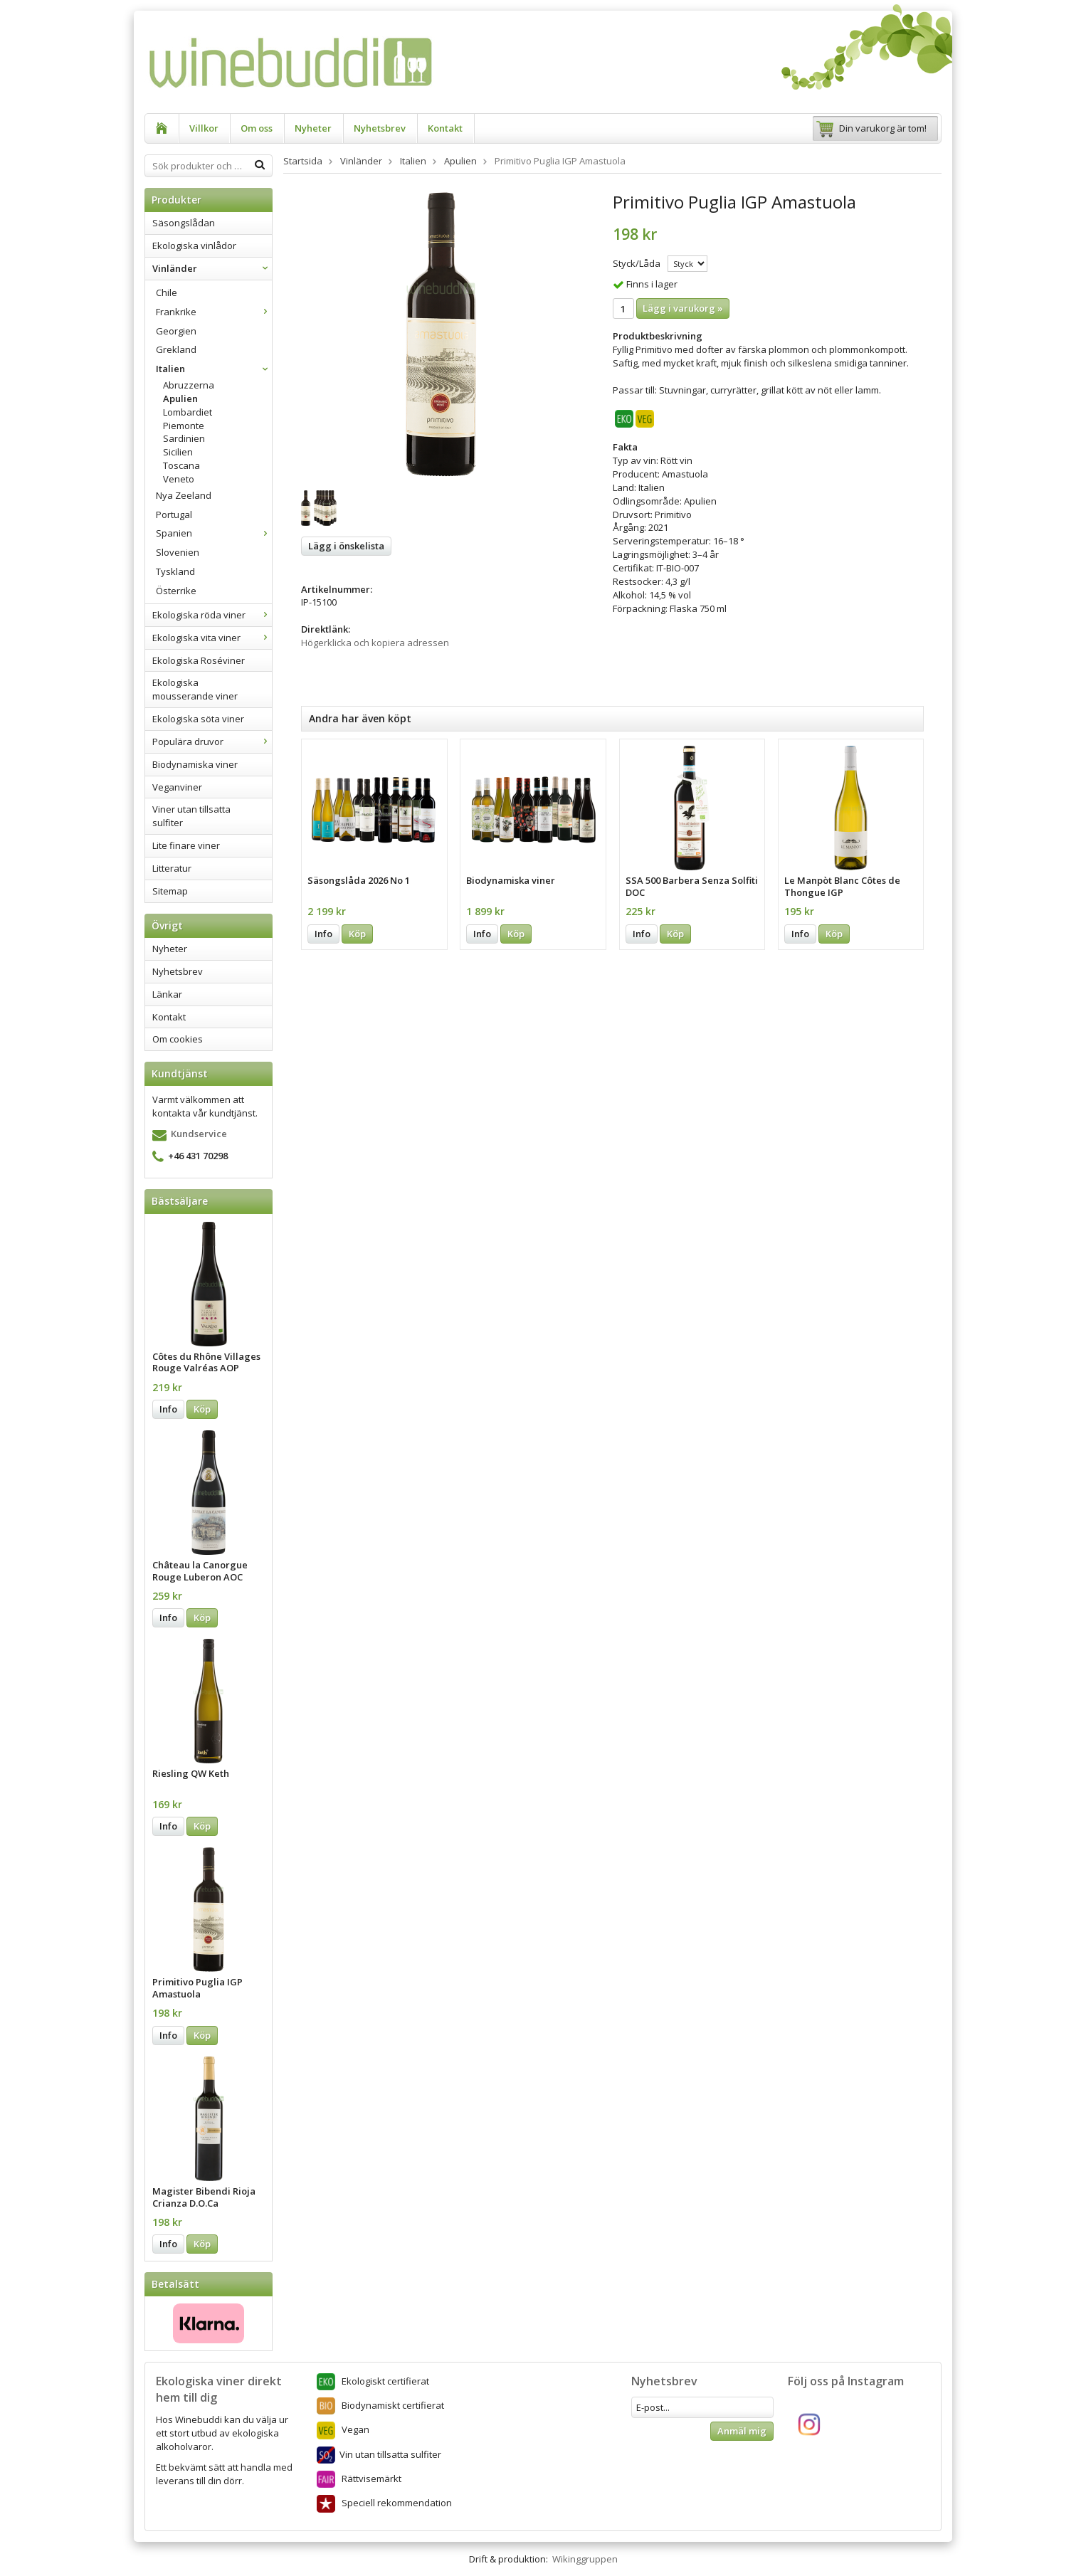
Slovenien (177, 552)
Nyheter (313, 128)
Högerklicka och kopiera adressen (375, 642)
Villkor (203, 128)
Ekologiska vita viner (212, 637)
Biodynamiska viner (195, 764)
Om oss (257, 128)
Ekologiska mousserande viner (195, 689)
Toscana (181, 465)
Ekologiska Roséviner (198, 660)
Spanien (214, 533)
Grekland (176, 349)
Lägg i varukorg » (683, 308)
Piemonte (183, 425)
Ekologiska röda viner (212, 614)
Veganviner (177, 787)
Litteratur (171, 868)
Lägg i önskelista (346, 545)
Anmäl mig (741, 2430)
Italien (214, 368)
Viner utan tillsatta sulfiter (191, 816)
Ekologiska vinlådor (194, 245)
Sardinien (184, 438)
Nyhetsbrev (380, 128)
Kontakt (445, 128)
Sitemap (170, 891)
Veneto (178, 479)
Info (168, 1409)
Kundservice (199, 1133)
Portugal (174, 514)
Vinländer (212, 268)
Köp (202, 1409)
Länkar (167, 994)
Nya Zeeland (183, 495)
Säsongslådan (183, 222)
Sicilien (178, 451)
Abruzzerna (188, 385)
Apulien (180, 398)
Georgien (176, 330)
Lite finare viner (186, 845)
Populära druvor (212, 741)
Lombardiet (187, 412)
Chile (166, 292)
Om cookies (177, 1039)
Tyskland (175, 571)
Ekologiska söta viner (198, 718)
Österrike (176, 590)
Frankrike (214, 311)
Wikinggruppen (585, 2559)
